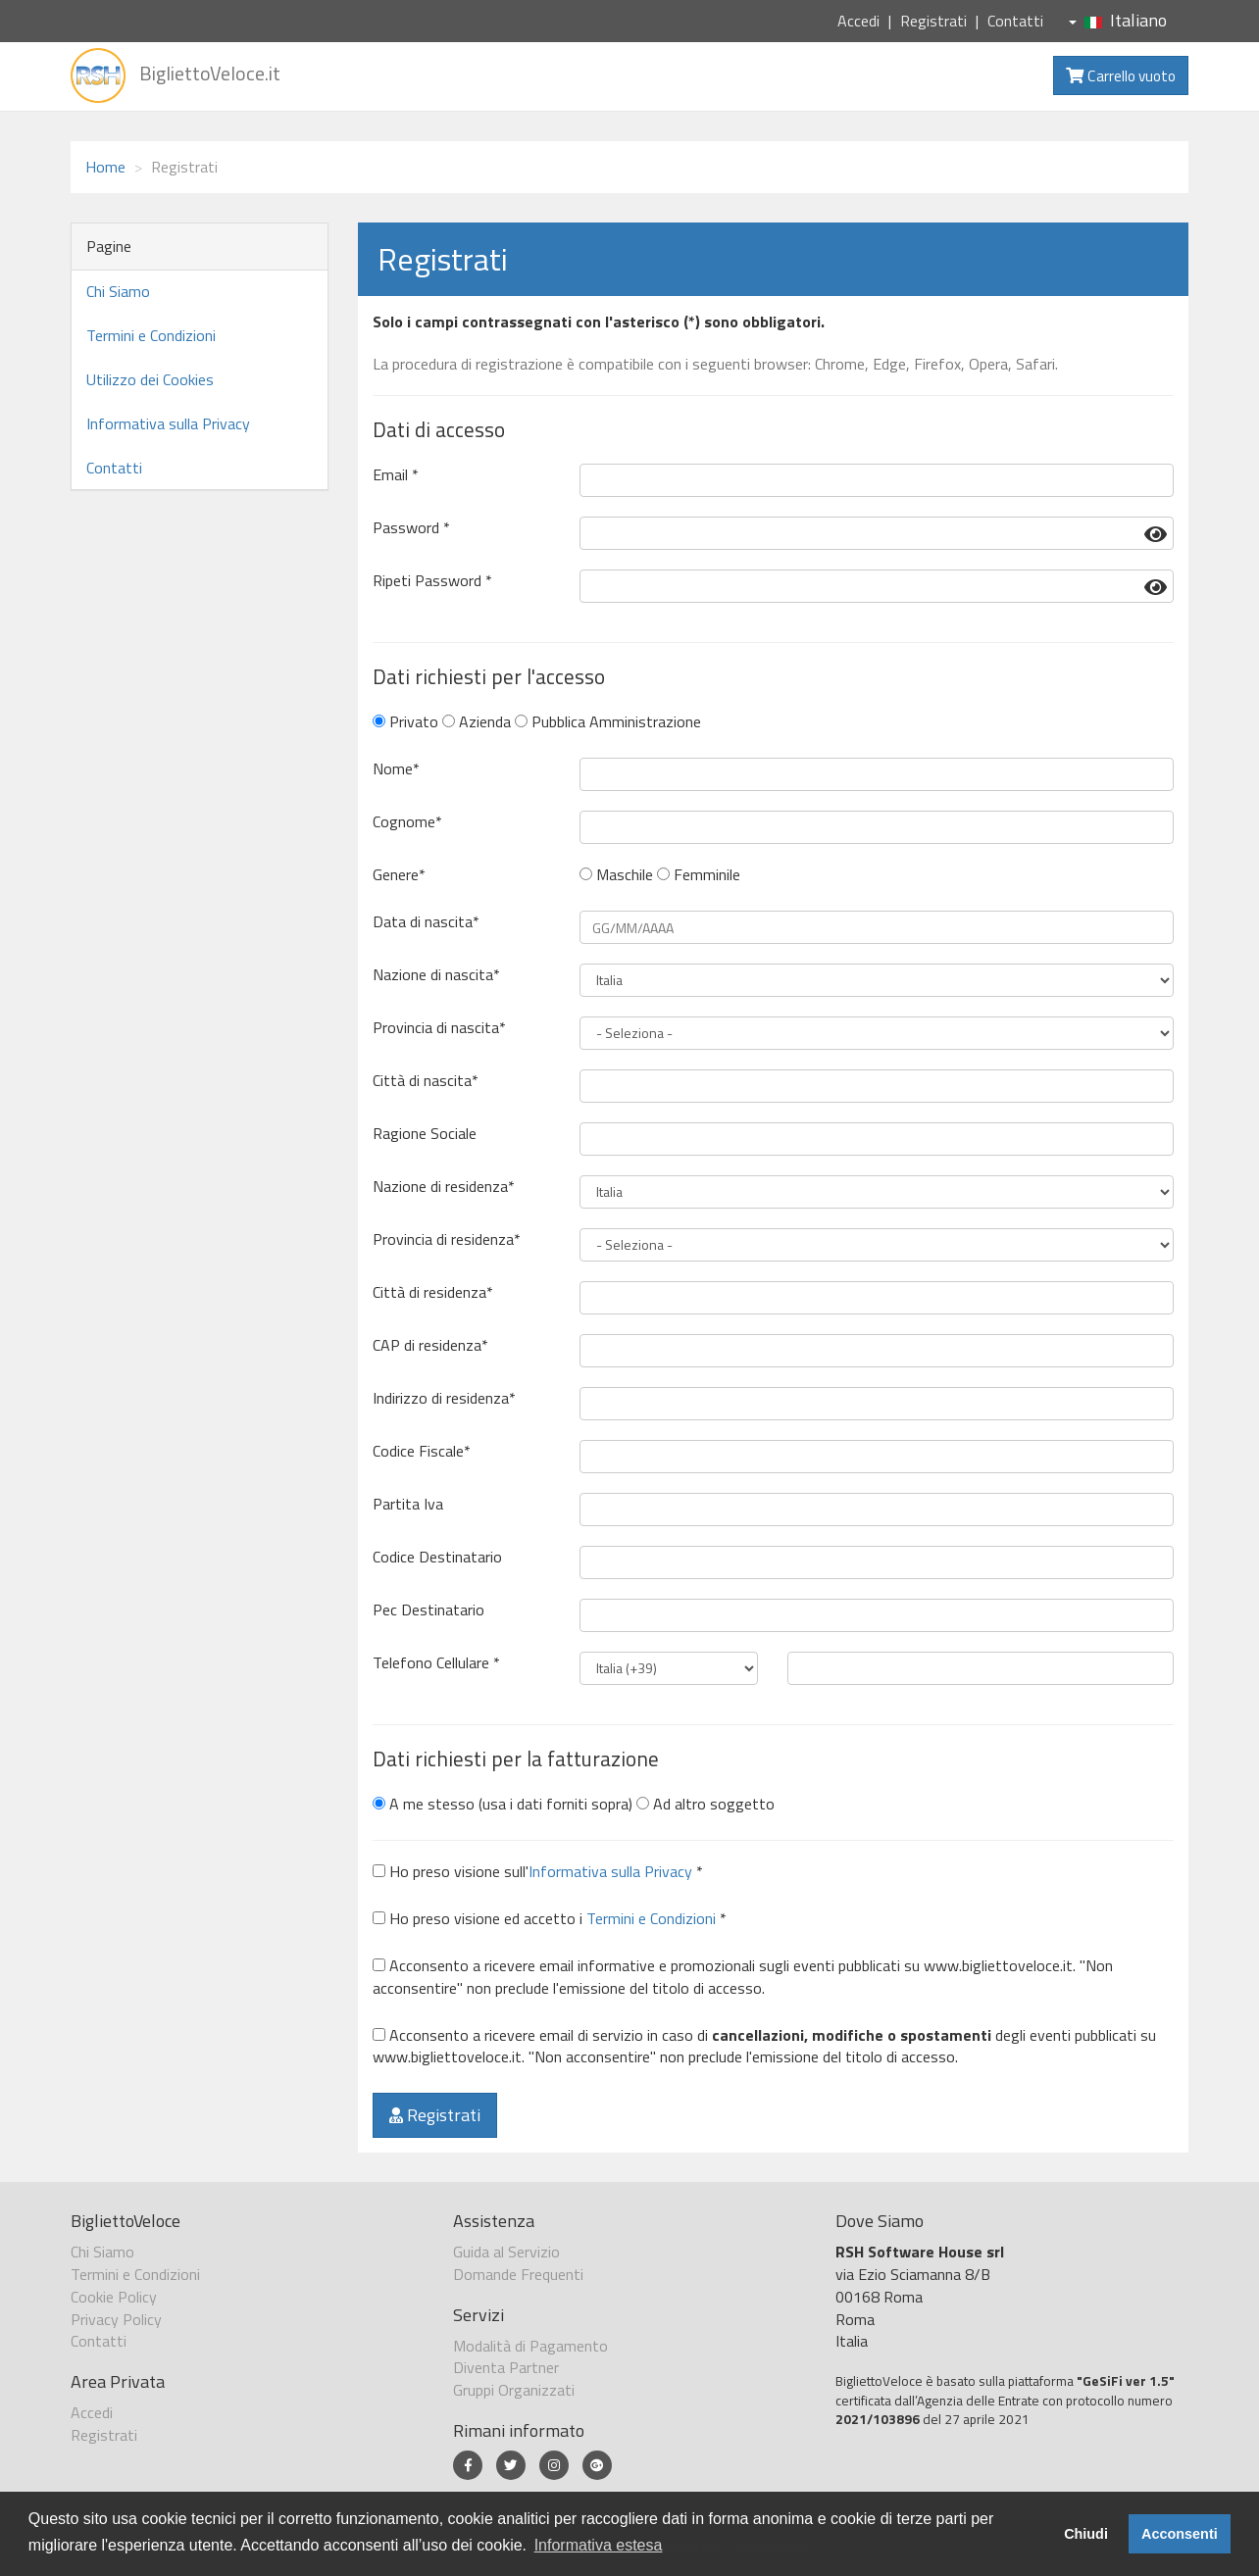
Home (105, 166)
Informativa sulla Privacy (168, 423)
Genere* (399, 875)
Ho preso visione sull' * (538, 1871)
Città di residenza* (433, 1292)
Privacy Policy (116, 2319)
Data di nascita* (426, 922)
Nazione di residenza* (444, 1186)
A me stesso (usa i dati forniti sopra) (502, 1804)
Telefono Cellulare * (436, 1663)
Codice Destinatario (437, 1557)
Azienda (476, 722)
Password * (411, 528)
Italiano (1118, 20)
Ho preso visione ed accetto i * (550, 1918)
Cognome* (407, 822)
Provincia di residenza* (447, 1239)
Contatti (1015, 20)
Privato (405, 722)
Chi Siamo (118, 291)
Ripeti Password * (432, 581)
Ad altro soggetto (705, 1804)
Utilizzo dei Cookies (150, 379)
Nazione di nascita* (436, 975)
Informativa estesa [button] (598, 2545)
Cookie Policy (114, 2296)
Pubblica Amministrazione (608, 722)
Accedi (858, 20)
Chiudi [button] (1086, 2534)
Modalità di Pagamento (530, 2345)
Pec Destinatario (428, 1610)
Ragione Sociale (425, 1133)
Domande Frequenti (518, 2274)
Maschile (616, 875)
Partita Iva (408, 1504)
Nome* (396, 769)
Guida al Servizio (506, 2251)
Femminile (698, 875)
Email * (396, 475)
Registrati (933, 20)
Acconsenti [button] (1179, 2534)
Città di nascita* (425, 1080)
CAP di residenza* (430, 1345)
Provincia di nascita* (439, 1027)
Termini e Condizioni (151, 335)
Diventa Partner (506, 2367)
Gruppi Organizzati (514, 2390)
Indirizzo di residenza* (444, 1398)
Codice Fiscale (422, 1451)
